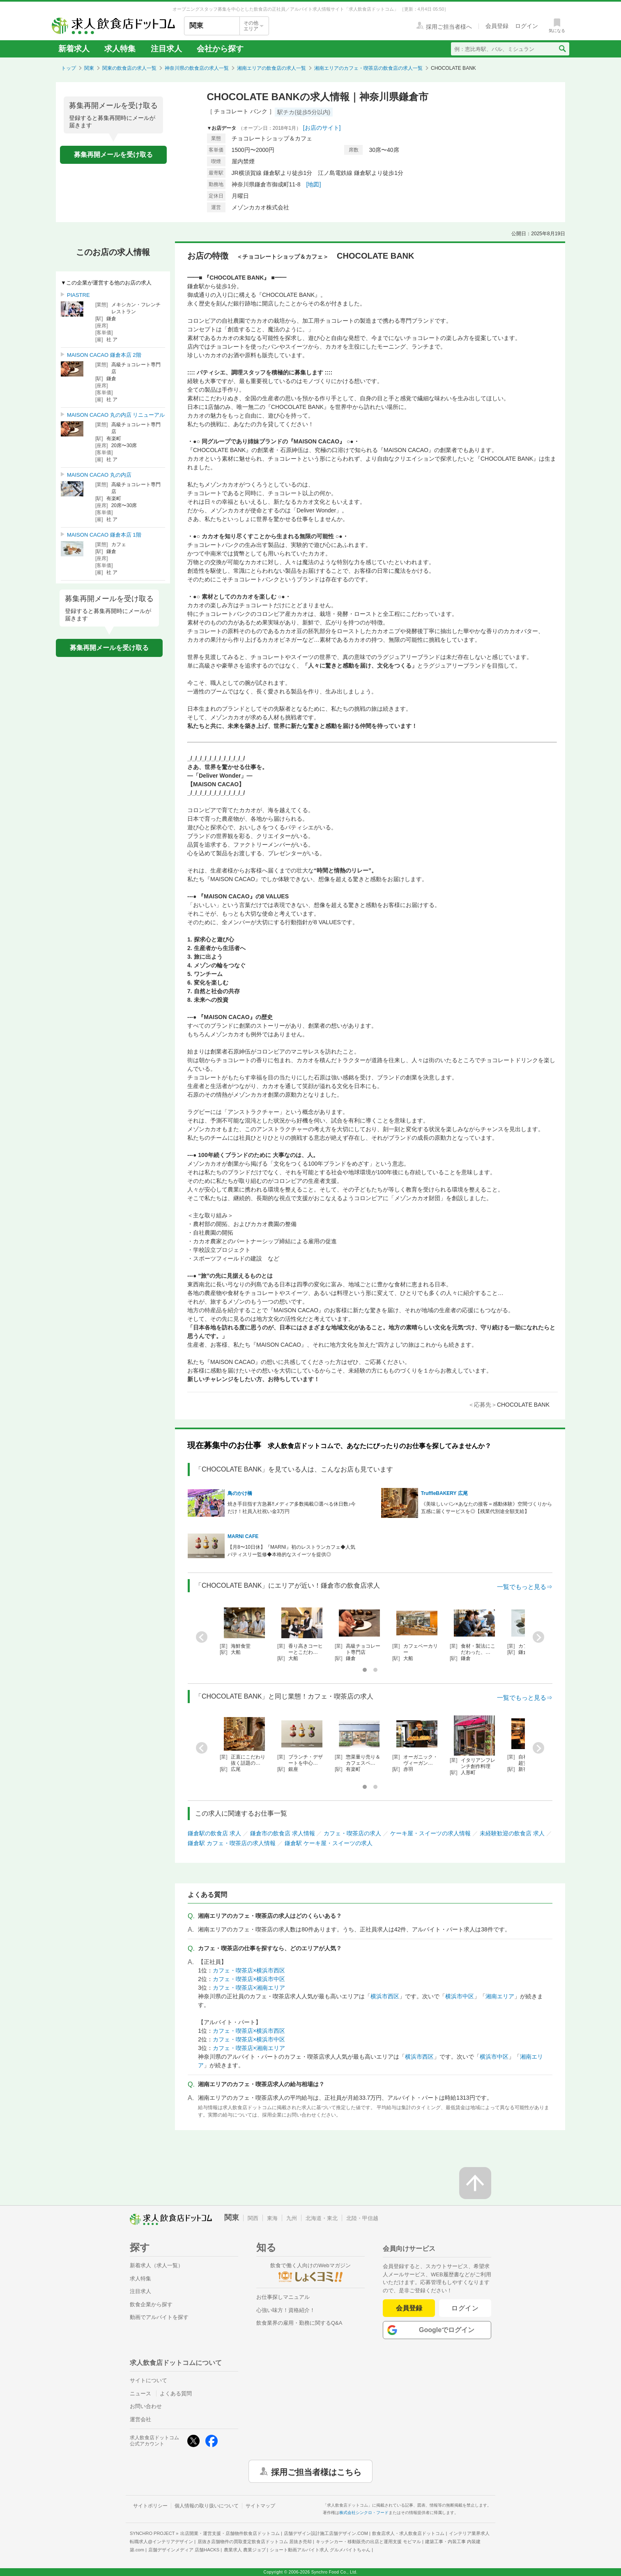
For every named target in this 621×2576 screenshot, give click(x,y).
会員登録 (409, 2308)
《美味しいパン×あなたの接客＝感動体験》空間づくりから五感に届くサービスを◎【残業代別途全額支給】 (486, 1507)
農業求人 (245, 2549)
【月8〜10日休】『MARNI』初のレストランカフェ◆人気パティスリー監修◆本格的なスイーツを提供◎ (291, 1550)
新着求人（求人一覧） (156, 2265)
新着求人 (74, 48)
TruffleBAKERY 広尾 (444, 1493)
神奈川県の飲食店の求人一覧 (197, 68)
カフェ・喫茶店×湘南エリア (249, 1987)
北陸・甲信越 (362, 2218)
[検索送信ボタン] (562, 49)
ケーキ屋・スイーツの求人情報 (430, 1833)
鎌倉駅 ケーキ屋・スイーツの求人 (329, 1843)
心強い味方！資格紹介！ (285, 2310)
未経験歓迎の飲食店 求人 (512, 1833)
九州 (291, 2218)
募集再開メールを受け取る (113, 154)
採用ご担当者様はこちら (316, 2471)
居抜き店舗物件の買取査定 (255, 2541)
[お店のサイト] (322, 127)
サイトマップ (260, 2506)
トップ (68, 68)
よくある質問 (176, 2393)
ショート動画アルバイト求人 (320, 2549)
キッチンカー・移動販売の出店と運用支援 (368, 2541)
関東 (89, 68)
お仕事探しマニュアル (283, 2297)
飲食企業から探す (151, 2304)
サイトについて (148, 2380)
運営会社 (140, 2419)
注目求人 (166, 48)
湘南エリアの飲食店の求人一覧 (271, 68)
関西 (253, 2218)
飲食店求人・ (408, 2533)
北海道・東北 (322, 2218)
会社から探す (220, 48)
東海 (272, 2218)
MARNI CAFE (243, 1536)
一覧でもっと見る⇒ (524, 1586)
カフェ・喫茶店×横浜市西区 (249, 1970)
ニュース (140, 2393)
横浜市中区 (459, 1996)
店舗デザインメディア (183, 2549)
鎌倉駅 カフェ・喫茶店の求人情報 (232, 1843)
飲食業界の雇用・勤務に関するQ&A (299, 2323)
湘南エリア (499, 1996)
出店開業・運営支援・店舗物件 (230, 2533)
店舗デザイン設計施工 (326, 2533)
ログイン (465, 2308)
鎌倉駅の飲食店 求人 (214, 1833)
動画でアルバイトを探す (159, 2317)
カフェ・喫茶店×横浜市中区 (249, 1979)
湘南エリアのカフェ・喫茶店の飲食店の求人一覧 (368, 68)
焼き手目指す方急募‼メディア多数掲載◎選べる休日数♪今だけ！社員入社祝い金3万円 (292, 1507)
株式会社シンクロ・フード (364, 2512)
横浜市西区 (384, 1996)
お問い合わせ (146, 2406)
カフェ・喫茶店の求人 (352, 1833)
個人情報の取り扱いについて (207, 2506)
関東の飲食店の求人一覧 (129, 68)
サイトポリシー (150, 2506)
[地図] (313, 184)
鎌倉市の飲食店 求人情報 (282, 1833)
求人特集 (120, 48)
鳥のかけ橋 (240, 1493)
